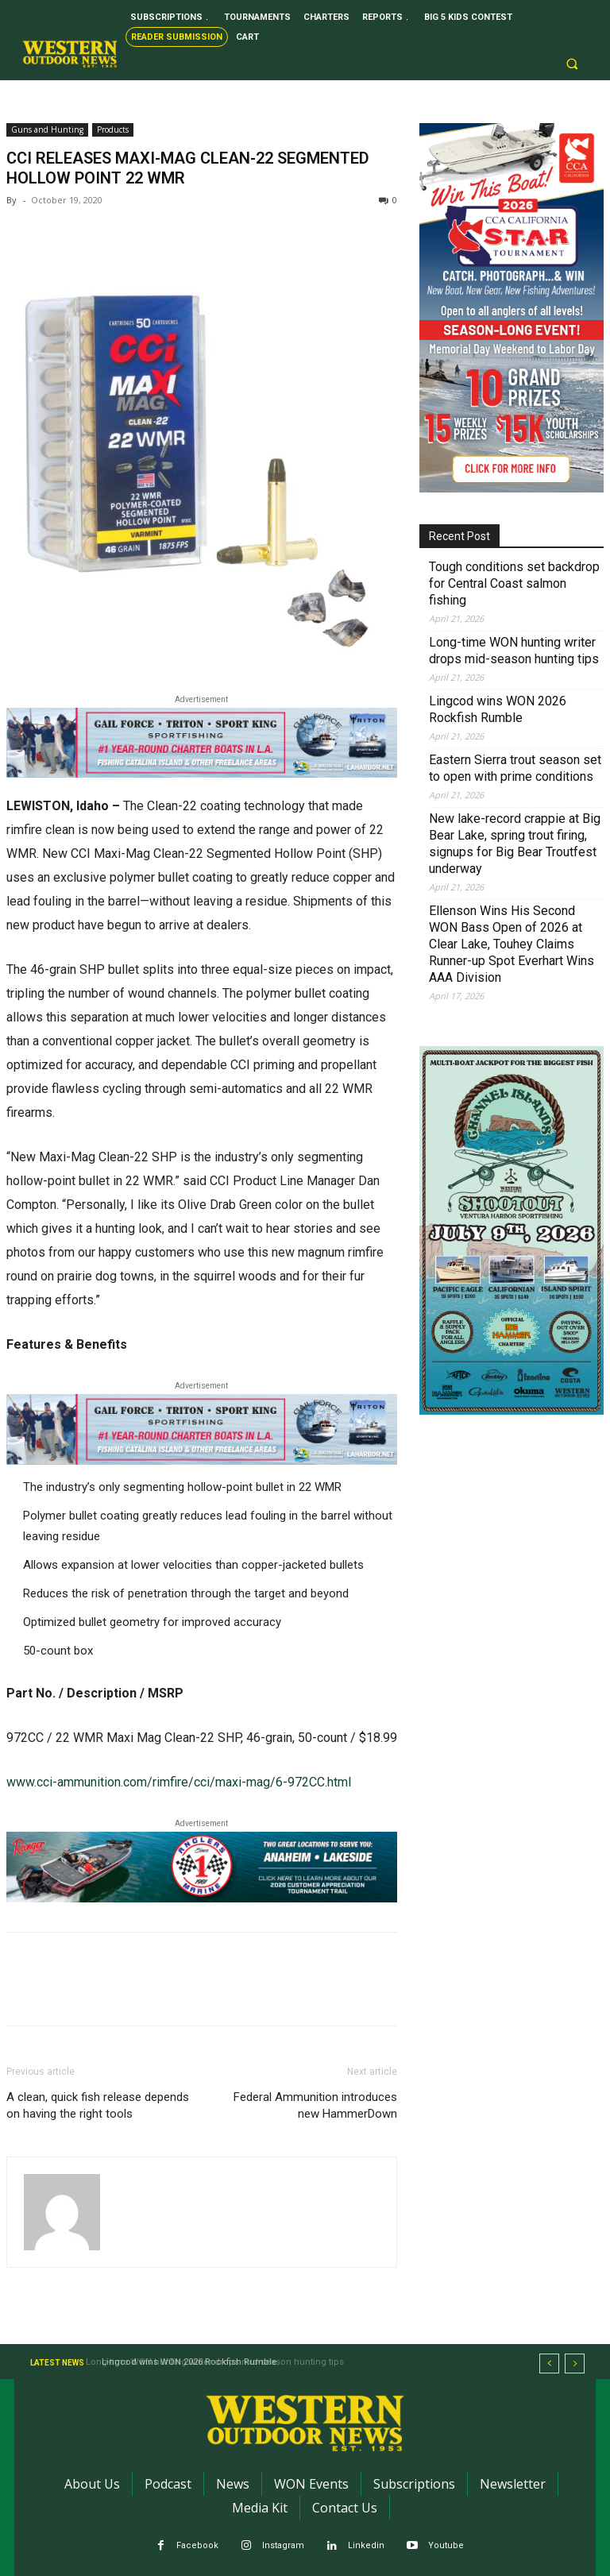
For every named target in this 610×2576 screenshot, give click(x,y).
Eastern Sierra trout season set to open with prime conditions (515, 768)
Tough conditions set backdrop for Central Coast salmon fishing (514, 583)
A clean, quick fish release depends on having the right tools (97, 2105)
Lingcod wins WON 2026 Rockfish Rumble (497, 709)
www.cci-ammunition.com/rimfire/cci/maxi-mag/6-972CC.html (178, 1782)
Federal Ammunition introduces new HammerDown (315, 2105)
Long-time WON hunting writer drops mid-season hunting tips (514, 650)
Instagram (283, 2545)
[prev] (549, 2363)
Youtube (446, 2545)
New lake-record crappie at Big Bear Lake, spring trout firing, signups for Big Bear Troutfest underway (514, 843)
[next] (575, 2363)
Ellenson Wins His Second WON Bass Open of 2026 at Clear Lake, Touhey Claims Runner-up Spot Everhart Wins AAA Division (511, 944)
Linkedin (366, 2545)
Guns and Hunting (47, 129)
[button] (572, 64)
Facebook (197, 2545)
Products (113, 129)
